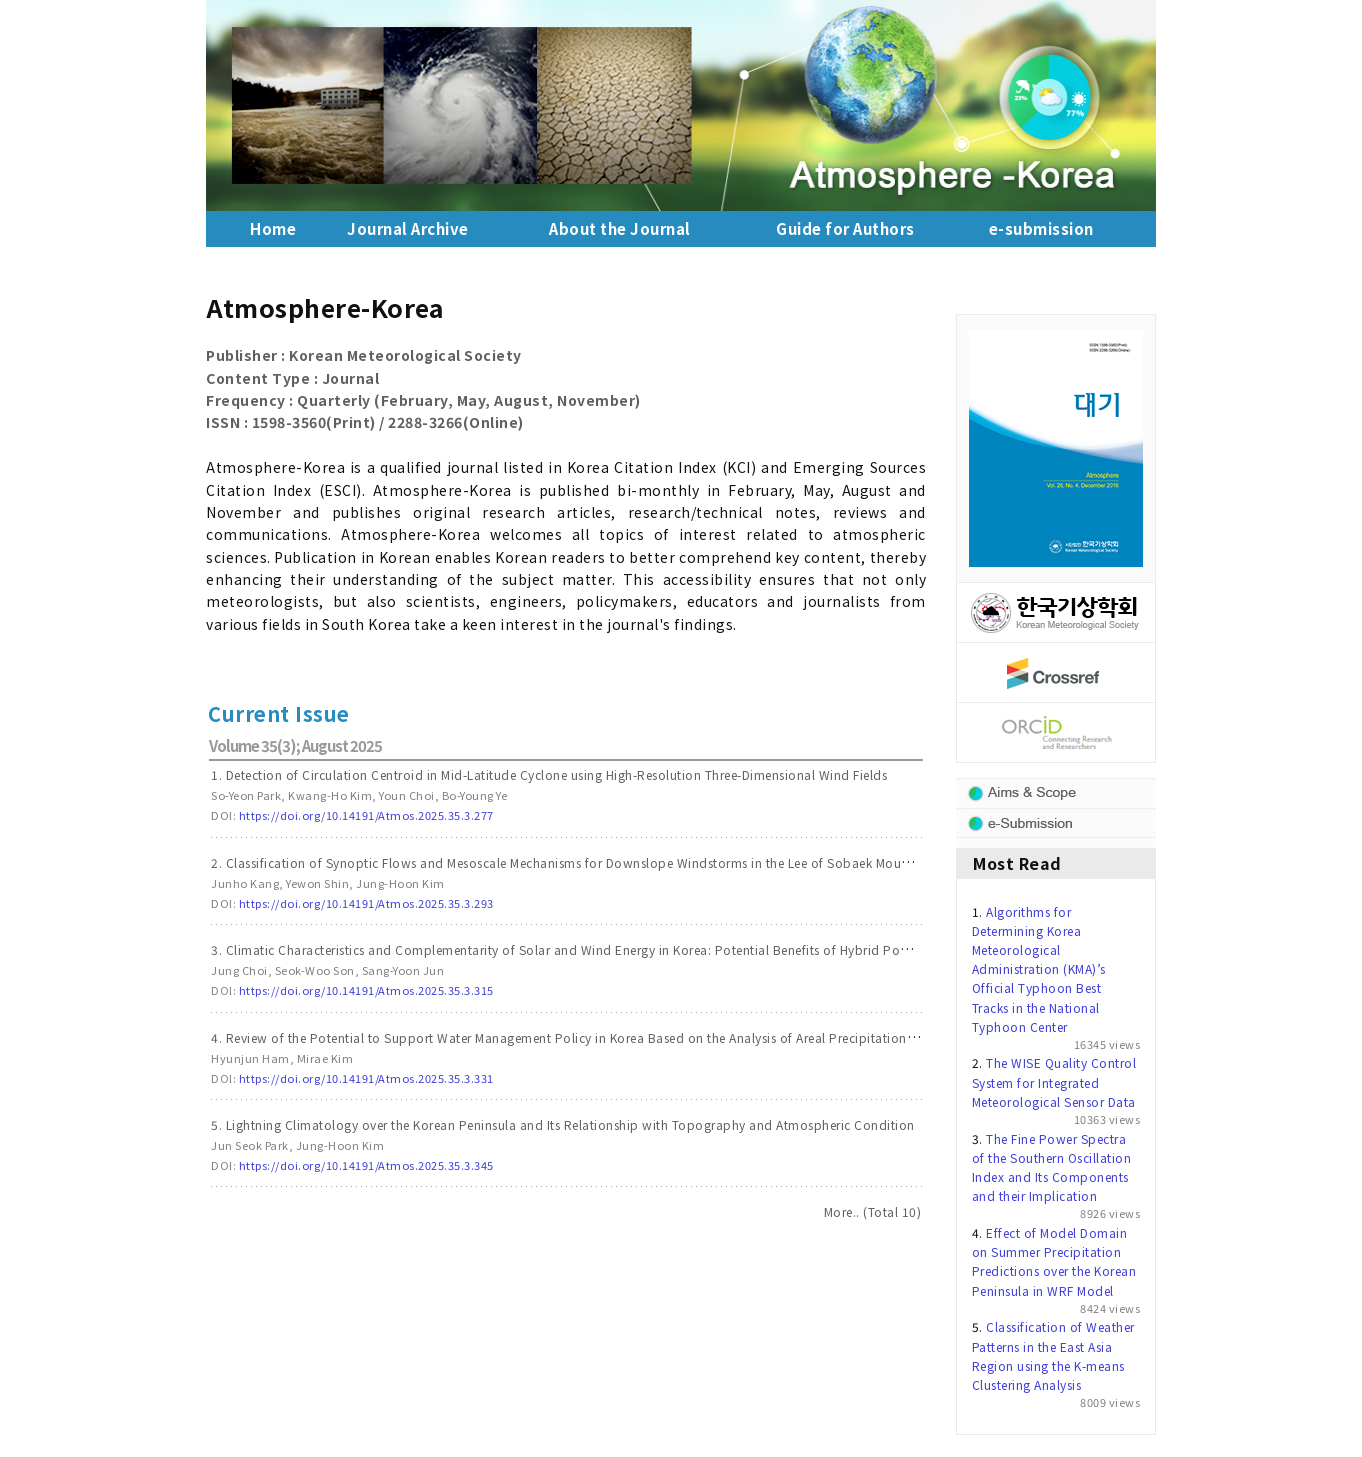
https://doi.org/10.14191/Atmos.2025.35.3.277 (366, 815)
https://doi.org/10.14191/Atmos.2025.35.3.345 (366, 1165)
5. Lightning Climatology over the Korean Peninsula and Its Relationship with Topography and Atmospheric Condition (563, 1124)
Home (273, 228)
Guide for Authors (845, 228)
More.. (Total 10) (873, 1211)
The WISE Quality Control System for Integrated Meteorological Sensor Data (1054, 1081)
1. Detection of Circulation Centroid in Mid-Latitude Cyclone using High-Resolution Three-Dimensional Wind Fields (549, 774)
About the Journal (620, 228)
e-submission (1041, 228)
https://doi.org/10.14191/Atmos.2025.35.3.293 (366, 903)
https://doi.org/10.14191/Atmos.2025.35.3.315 (366, 990)
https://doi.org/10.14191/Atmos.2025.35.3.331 (366, 1078)
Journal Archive (408, 228)
